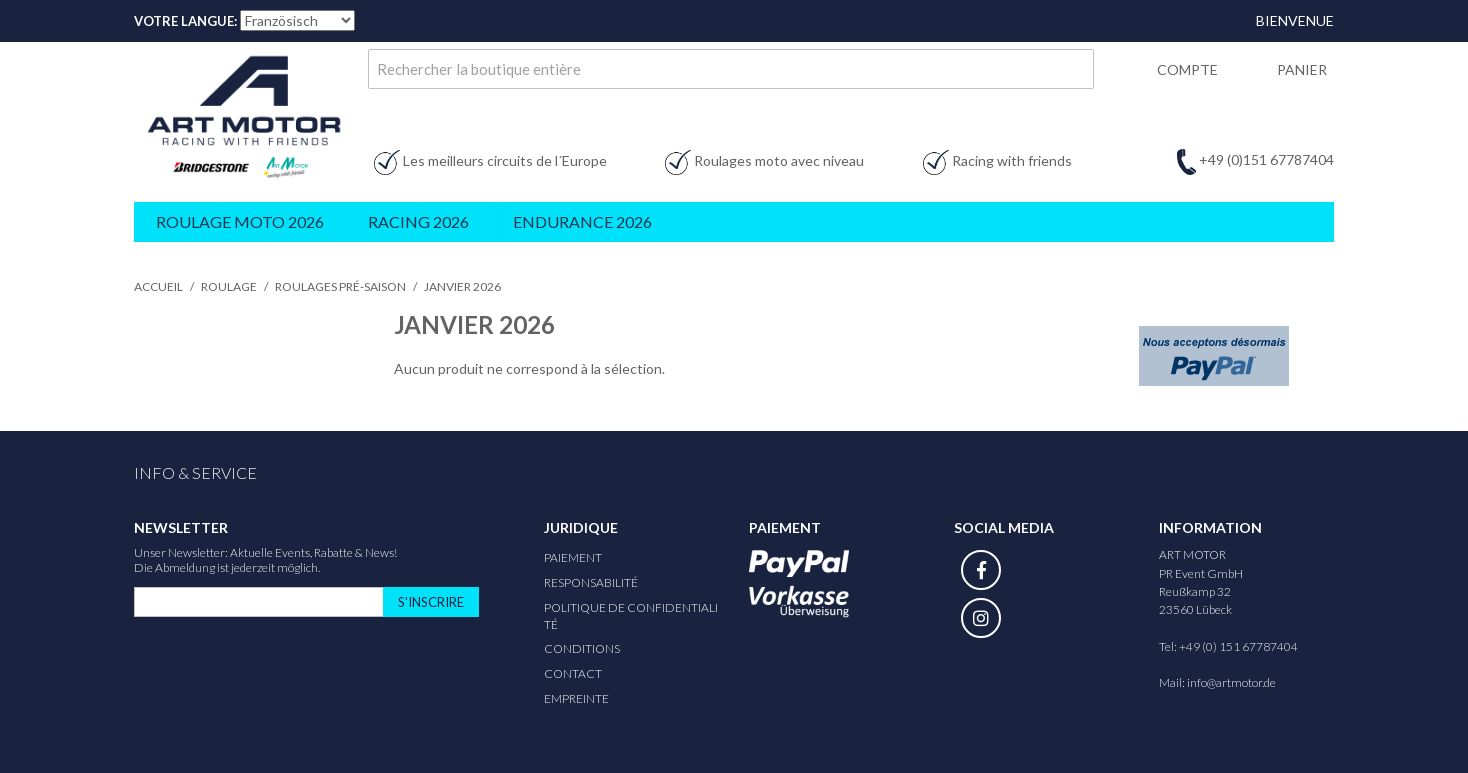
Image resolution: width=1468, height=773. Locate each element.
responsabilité (591, 582)
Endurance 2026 (582, 221)
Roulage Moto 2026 (240, 221)
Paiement (573, 557)
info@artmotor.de (1231, 682)
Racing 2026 (418, 221)
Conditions (582, 648)
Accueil (158, 286)
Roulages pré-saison (340, 286)
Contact (573, 673)
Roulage (229, 286)
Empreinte (576, 698)
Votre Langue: (185, 21)
